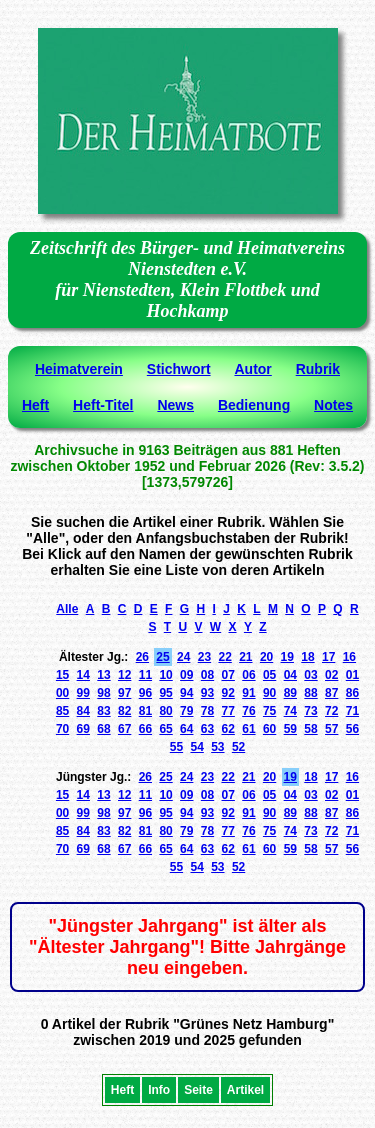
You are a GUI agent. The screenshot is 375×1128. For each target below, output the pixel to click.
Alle (67, 609)
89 (290, 693)
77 (228, 711)
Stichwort (179, 369)
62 (228, 729)
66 (145, 729)
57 (331, 729)
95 (165, 693)
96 (145, 693)
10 (165, 675)
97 (124, 693)
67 (124, 729)
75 (269, 711)
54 (196, 747)
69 (83, 729)
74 (290, 711)
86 (352, 693)
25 (162, 657)
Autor (252, 369)
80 (165, 711)
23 (204, 657)
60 (269, 729)
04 (290, 675)
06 (248, 675)
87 (331, 693)
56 (352, 729)
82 (124, 711)
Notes (333, 405)
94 (186, 693)
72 (331, 711)
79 (186, 711)
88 (310, 693)
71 (352, 711)
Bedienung (254, 405)
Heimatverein (79, 369)
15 (62, 675)
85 (62, 711)
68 (103, 729)
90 (269, 693)
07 (228, 675)
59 (290, 729)
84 (83, 711)
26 (142, 657)
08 (207, 675)
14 (83, 675)
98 (103, 693)
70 (62, 729)
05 (269, 675)
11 (145, 675)
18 (307, 657)
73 (310, 711)
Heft (35, 405)
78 (207, 711)
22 (224, 657)
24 (183, 657)
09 (186, 675)
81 (145, 711)
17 (328, 657)
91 (248, 693)
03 (310, 675)
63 (207, 729)
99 (83, 693)
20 (266, 657)
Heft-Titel (103, 405)
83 (103, 711)
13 (103, 675)
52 (238, 747)
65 (165, 729)
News (175, 405)
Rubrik (318, 369)
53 (217, 747)
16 (349, 657)
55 (176, 747)
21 (245, 657)
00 (62, 693)
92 (228, 693)
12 (124, 675)
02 (331, 675)
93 (207, 693)
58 (310, 729)
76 (248, 711)
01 (352, 675)
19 (287, 657)
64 (186, 729)
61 (248, 729)
